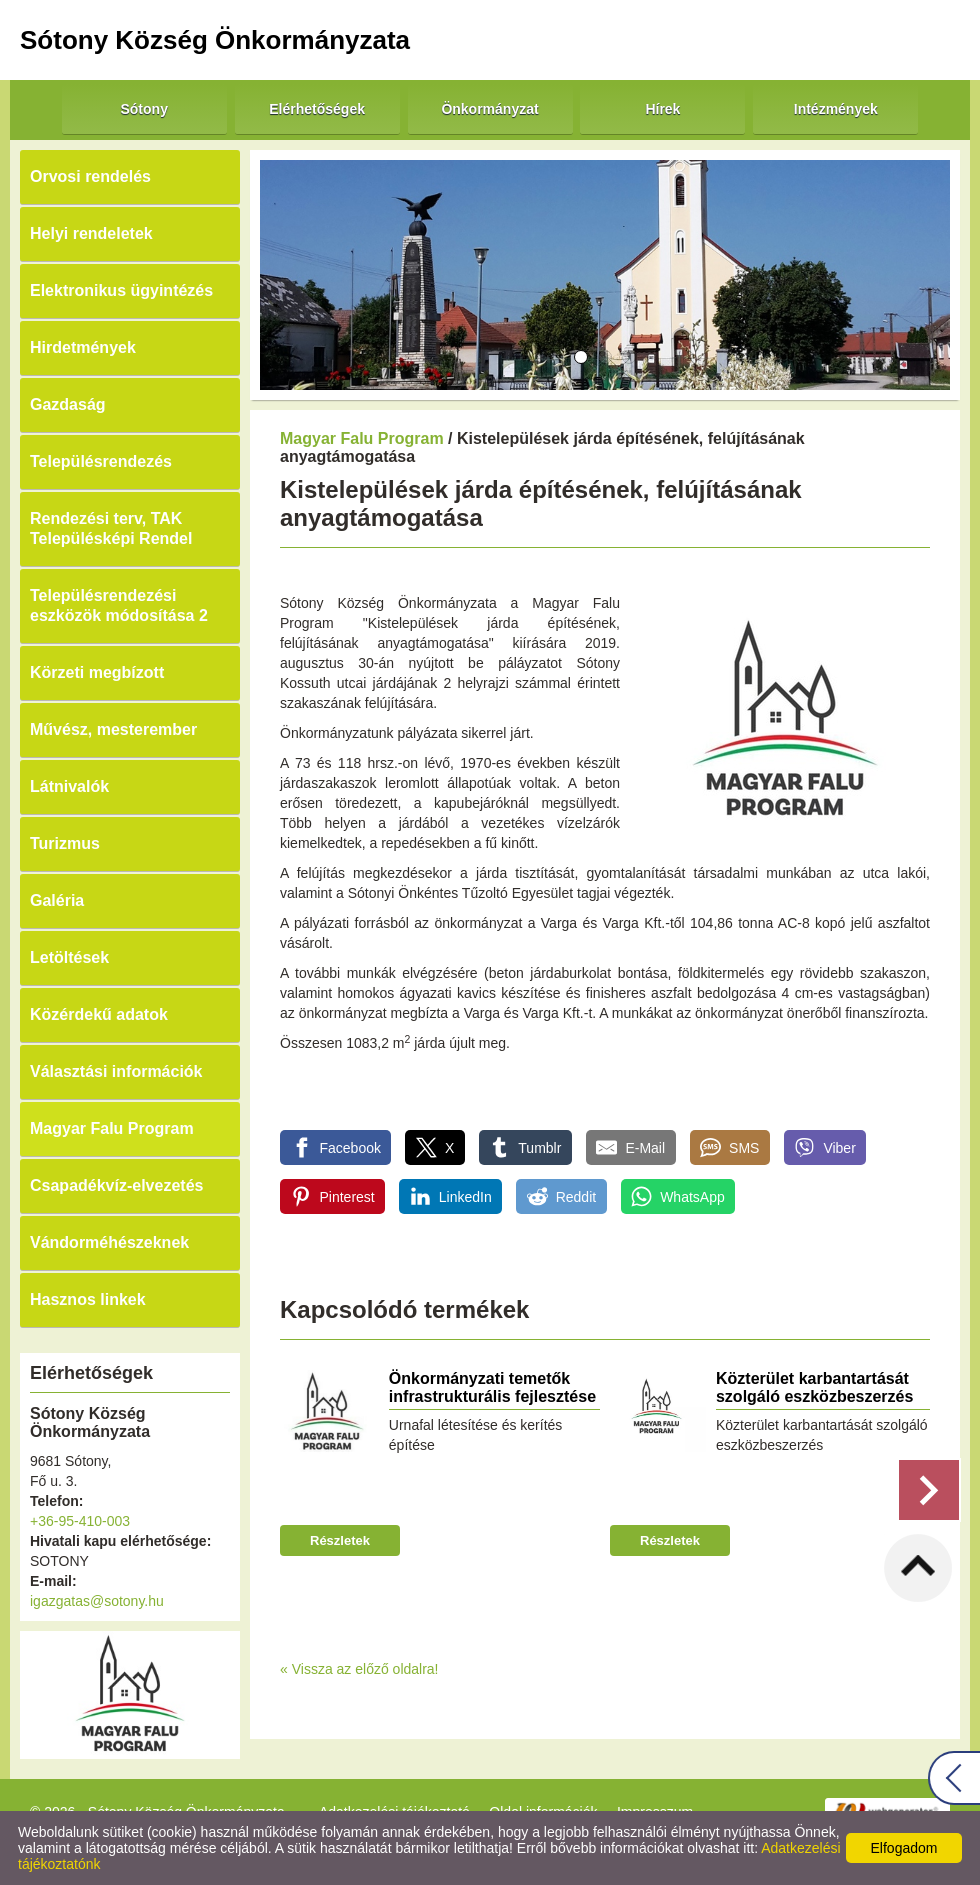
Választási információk (116, 1071)
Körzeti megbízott (97, 672)
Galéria (57, 900)
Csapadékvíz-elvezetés (116, 1185)
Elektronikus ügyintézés (121, 290)
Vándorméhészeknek (109, 1242)
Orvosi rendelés (90, 176)
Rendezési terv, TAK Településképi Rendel (111, 528)
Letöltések (69, 957)
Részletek (340, 1540)
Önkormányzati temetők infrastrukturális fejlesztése (492, 1387)
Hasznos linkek (88, 1299)
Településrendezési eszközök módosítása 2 (119, 605)
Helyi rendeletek (91, 233)
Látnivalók (69, 786)
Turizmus (65, 843)
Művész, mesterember (113, 729)
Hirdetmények (83, 347)
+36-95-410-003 (80, 1521)
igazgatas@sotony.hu (97, 1601)
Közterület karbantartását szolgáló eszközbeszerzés (814, 1387)
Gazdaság (68, 404)
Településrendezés (101, 461)
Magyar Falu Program (112, 1128)
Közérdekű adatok (99, 1014)
